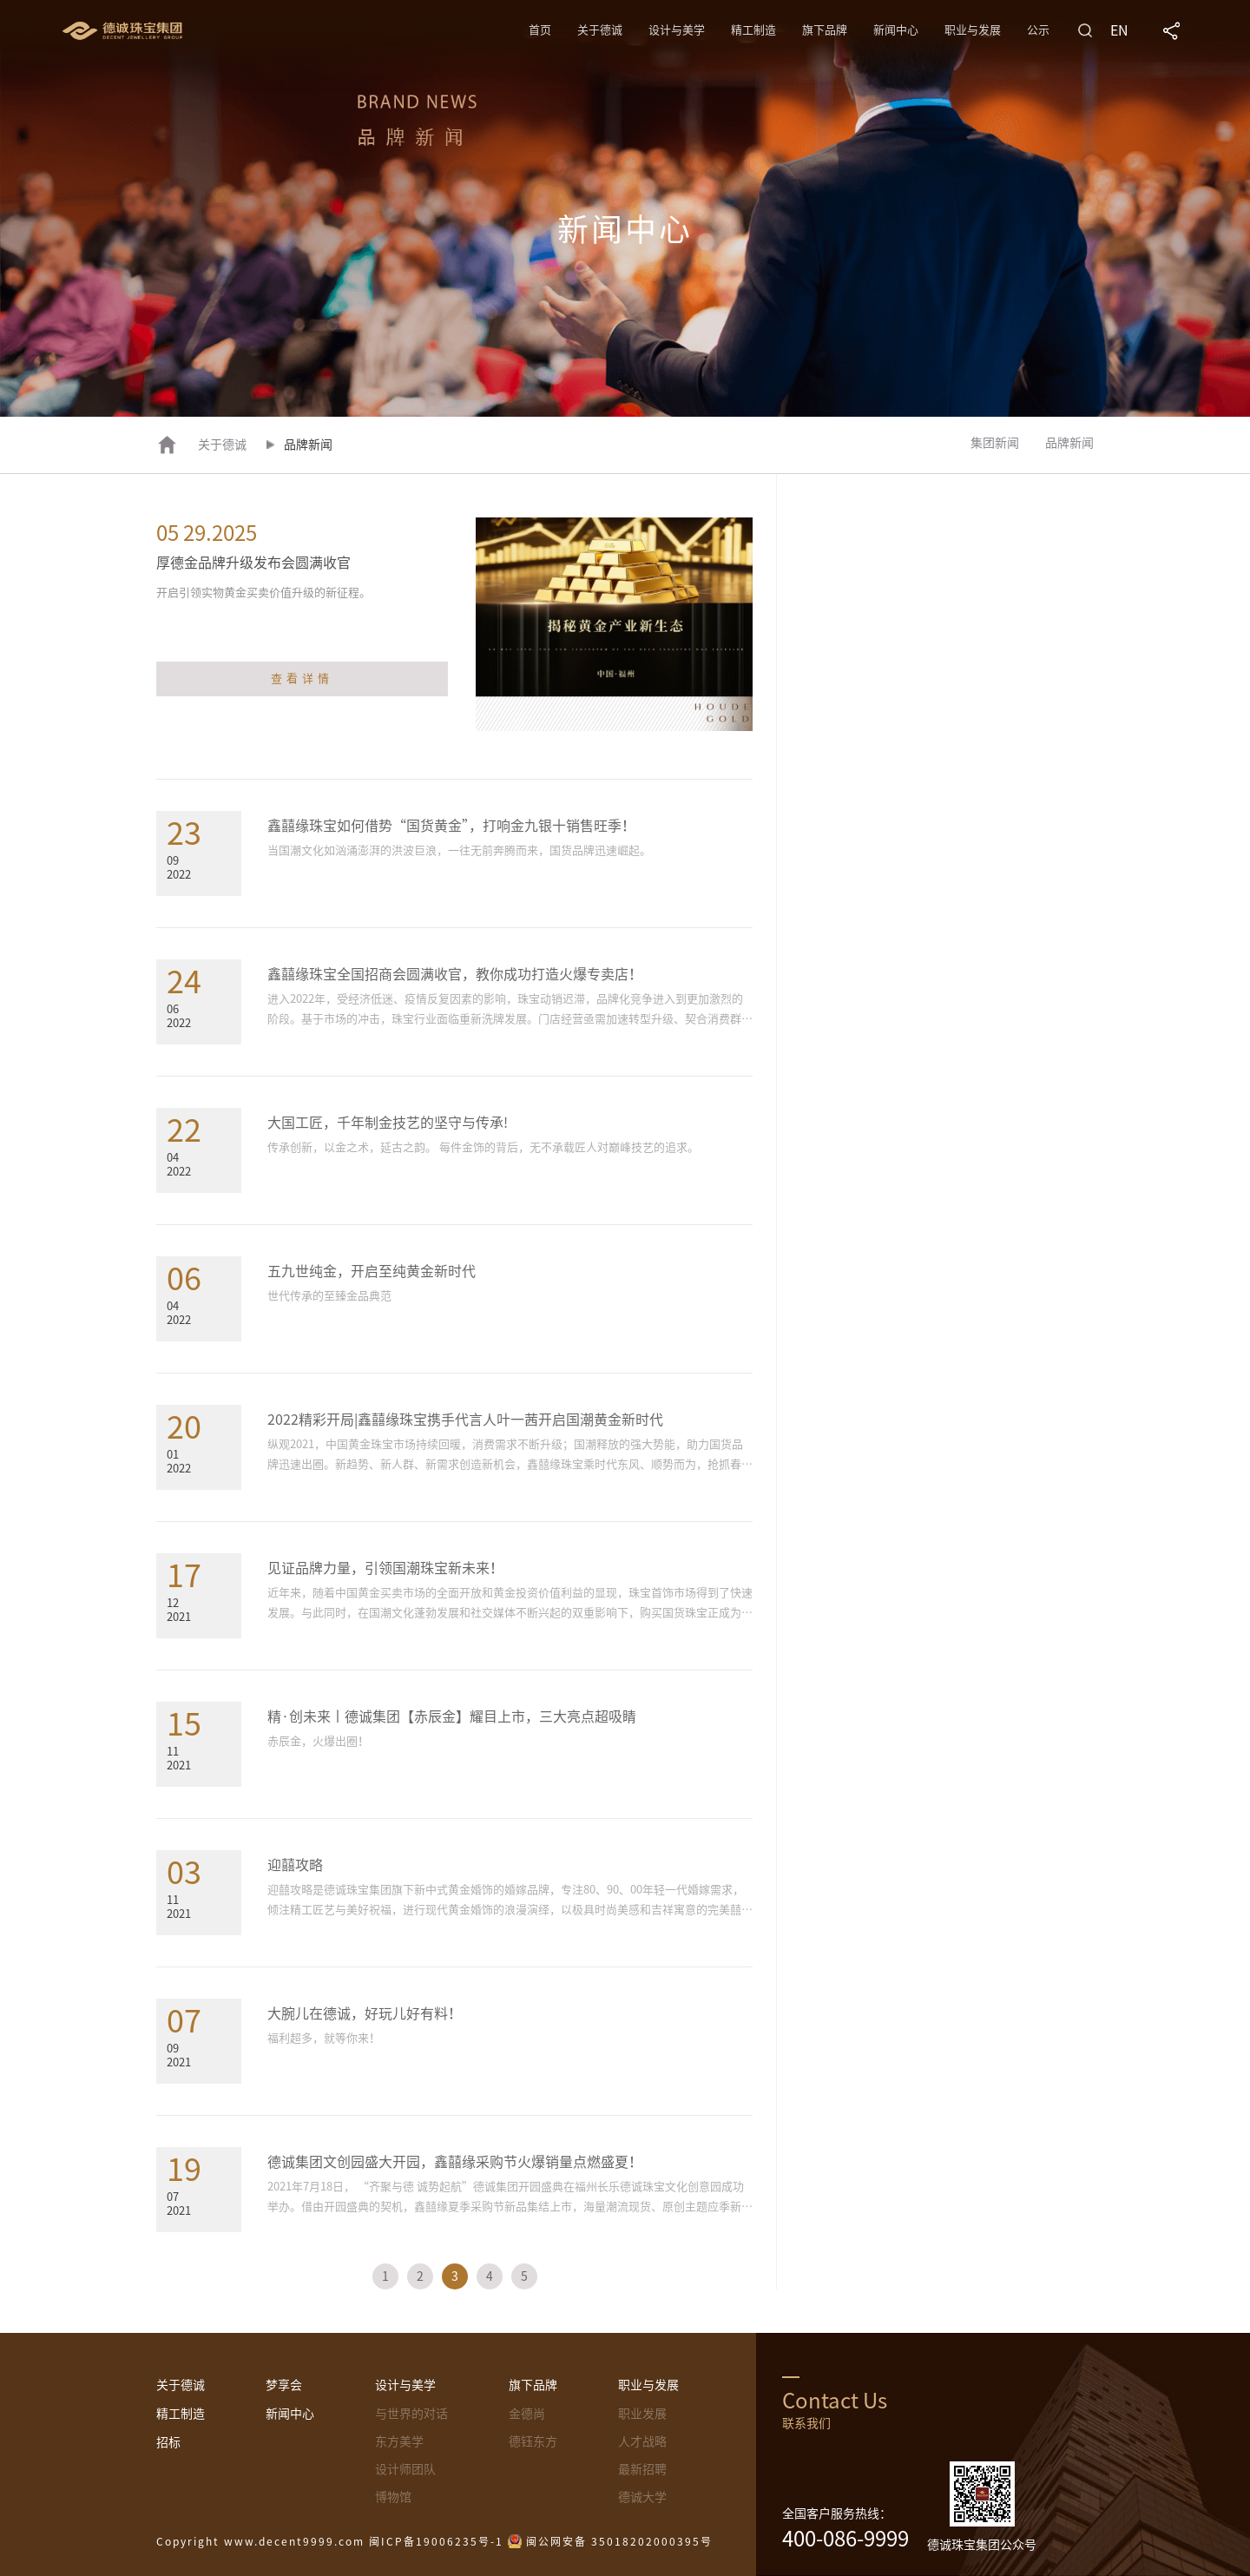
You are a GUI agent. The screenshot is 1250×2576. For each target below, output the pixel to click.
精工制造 (753, 30)
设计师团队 (405, 2469)
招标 (168, 2442)
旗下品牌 (824, 30)
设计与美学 (676, 30)
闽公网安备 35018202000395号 (619, 2541)
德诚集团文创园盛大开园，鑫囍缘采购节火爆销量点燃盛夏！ (454, 2162)
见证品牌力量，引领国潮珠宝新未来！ (385, 1568)
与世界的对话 (411, 2414)
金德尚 (527, 2414)
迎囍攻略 (295, 1865)
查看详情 (302, 678)
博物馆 (393, 2497)
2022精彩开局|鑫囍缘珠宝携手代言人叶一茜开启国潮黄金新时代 (465, 1419)
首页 (540, 30)
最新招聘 (642, 2469)
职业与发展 (972, 30)
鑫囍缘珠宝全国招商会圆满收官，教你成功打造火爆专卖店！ (454, 974)
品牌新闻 (1069, 443)
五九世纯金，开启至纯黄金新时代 (371, 1271)
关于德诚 (599, 30)
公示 (1038, 30)
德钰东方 (533, 2441)
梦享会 (284, 2385)
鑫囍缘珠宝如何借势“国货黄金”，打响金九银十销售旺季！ (451, 826)
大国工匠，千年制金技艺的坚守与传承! (387, 1123)
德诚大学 (642, 2497)
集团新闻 (994, 443)
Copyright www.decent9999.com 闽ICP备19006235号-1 (329, 2541)
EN (1119, 30)
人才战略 (642, 2441)
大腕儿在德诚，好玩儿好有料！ (364, 2013)
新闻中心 (895, 30)
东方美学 (399, 2441)
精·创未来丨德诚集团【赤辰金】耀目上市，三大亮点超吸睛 (451, 1716)
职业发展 (642, 2414)
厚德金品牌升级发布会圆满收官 (253, 563)
